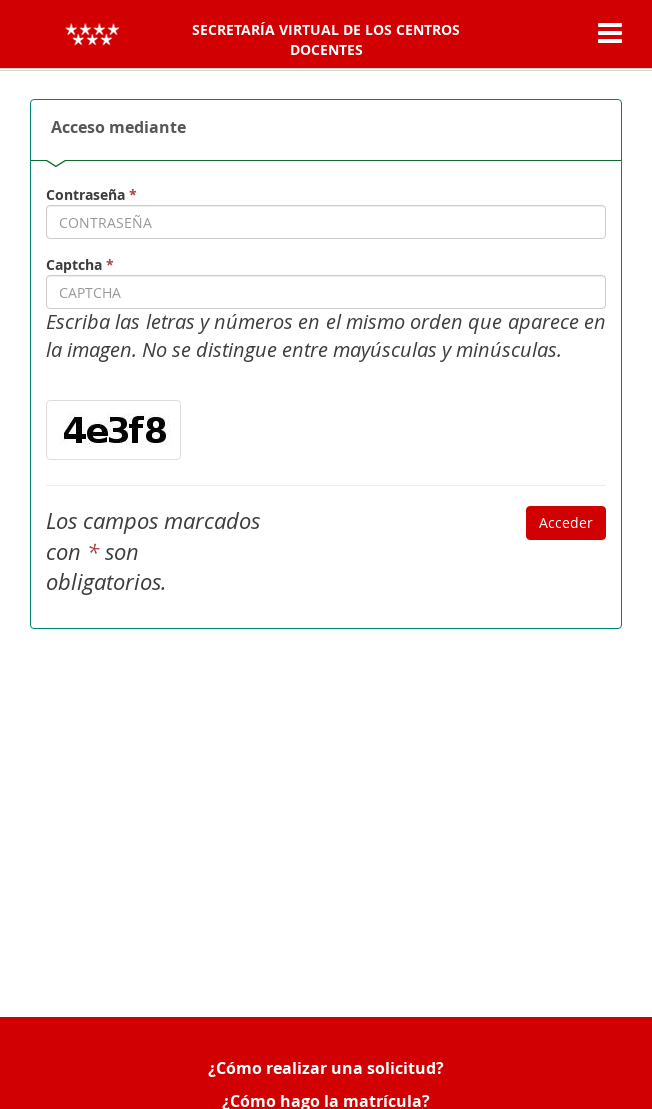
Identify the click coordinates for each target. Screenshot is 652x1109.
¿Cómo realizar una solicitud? (326, 1068)
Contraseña (91, 194)
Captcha (80, 264)
